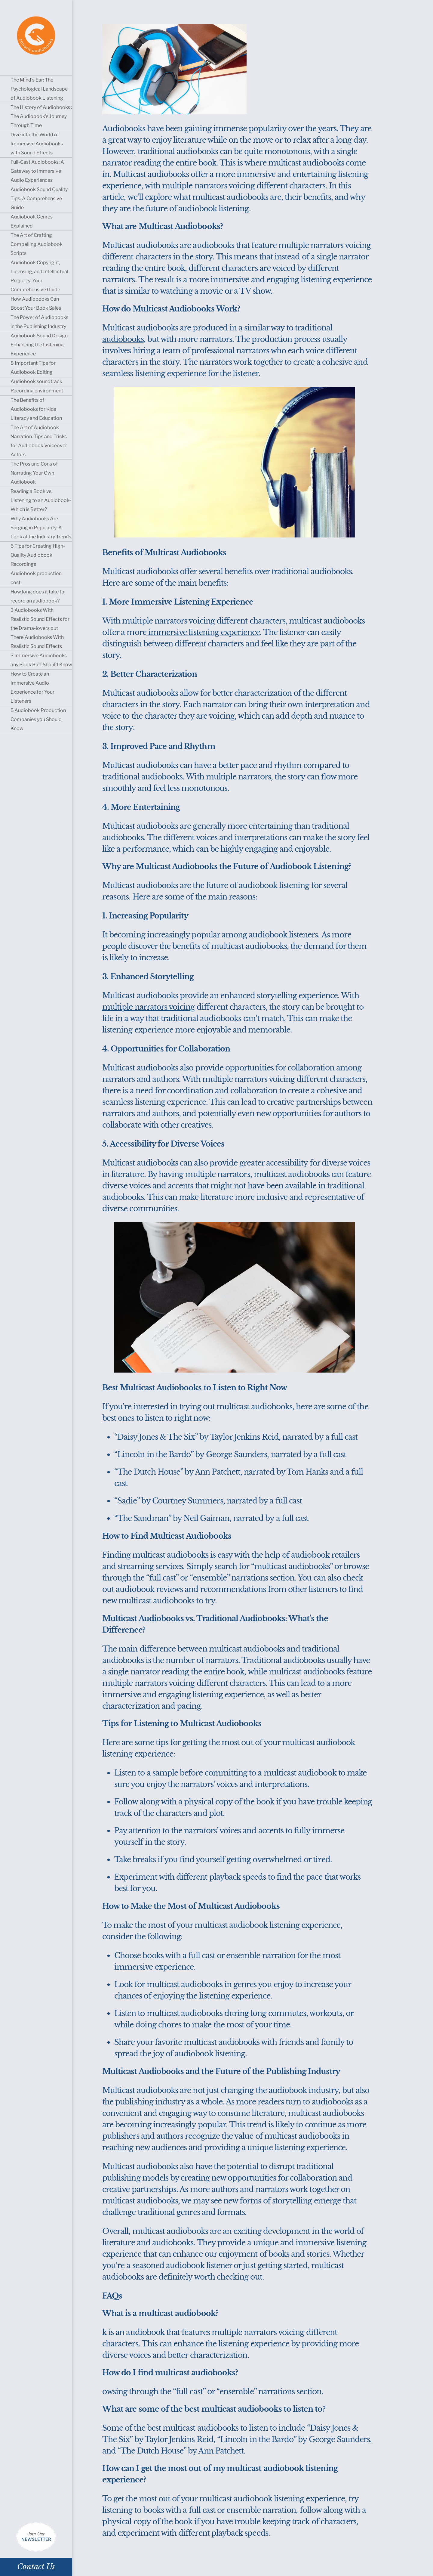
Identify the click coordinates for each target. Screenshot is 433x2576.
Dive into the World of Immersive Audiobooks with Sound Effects (37, 144)
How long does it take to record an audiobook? (37, 596)
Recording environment (37, 391)
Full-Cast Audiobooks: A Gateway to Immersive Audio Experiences (37, 171)
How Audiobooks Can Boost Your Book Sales (36, 303)
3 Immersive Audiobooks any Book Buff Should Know (41, 660)
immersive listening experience (203, 632)
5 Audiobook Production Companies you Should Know (38, 719)
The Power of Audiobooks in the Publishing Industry (39, 321)
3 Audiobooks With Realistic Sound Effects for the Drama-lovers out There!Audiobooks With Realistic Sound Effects (40, 628)
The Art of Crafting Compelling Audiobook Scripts (37, 244)
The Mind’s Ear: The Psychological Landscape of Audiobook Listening (39, 89)
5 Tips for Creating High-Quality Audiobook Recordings (38, 555)
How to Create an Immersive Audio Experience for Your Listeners (32, 687)
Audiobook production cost (36, 578)
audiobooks (123, 339)
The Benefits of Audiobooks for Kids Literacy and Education (36, 409)
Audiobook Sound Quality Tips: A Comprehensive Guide (39, 198)
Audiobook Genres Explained (32, 221)
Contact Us (36, 2566)
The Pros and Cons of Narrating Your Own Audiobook (34, 473)
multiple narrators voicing (148, 1007)
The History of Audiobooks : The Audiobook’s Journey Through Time (41, 116)
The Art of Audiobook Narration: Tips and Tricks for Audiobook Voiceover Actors (39, 441)
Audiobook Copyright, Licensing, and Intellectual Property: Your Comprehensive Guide (39, 276)
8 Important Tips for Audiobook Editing (33, 367)
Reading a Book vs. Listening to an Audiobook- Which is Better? (41, 500)
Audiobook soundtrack (36, 381)
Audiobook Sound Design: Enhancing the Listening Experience (40, 345)
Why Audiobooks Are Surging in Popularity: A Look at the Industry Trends (41, 528)
